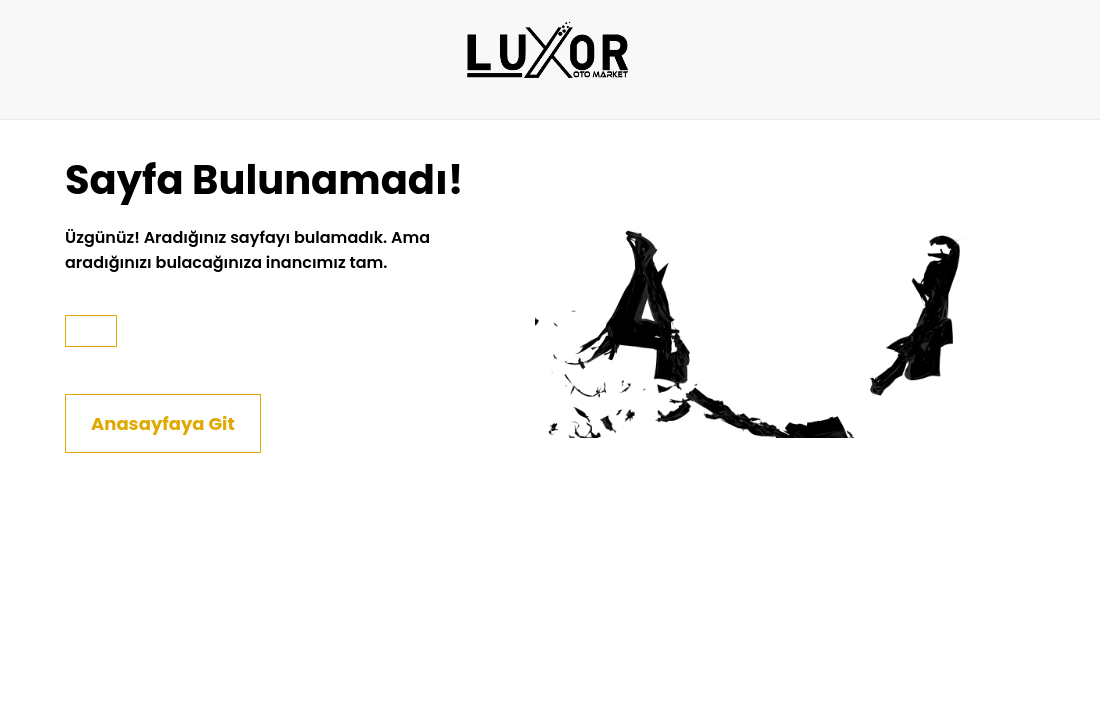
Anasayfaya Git (163, 423)
